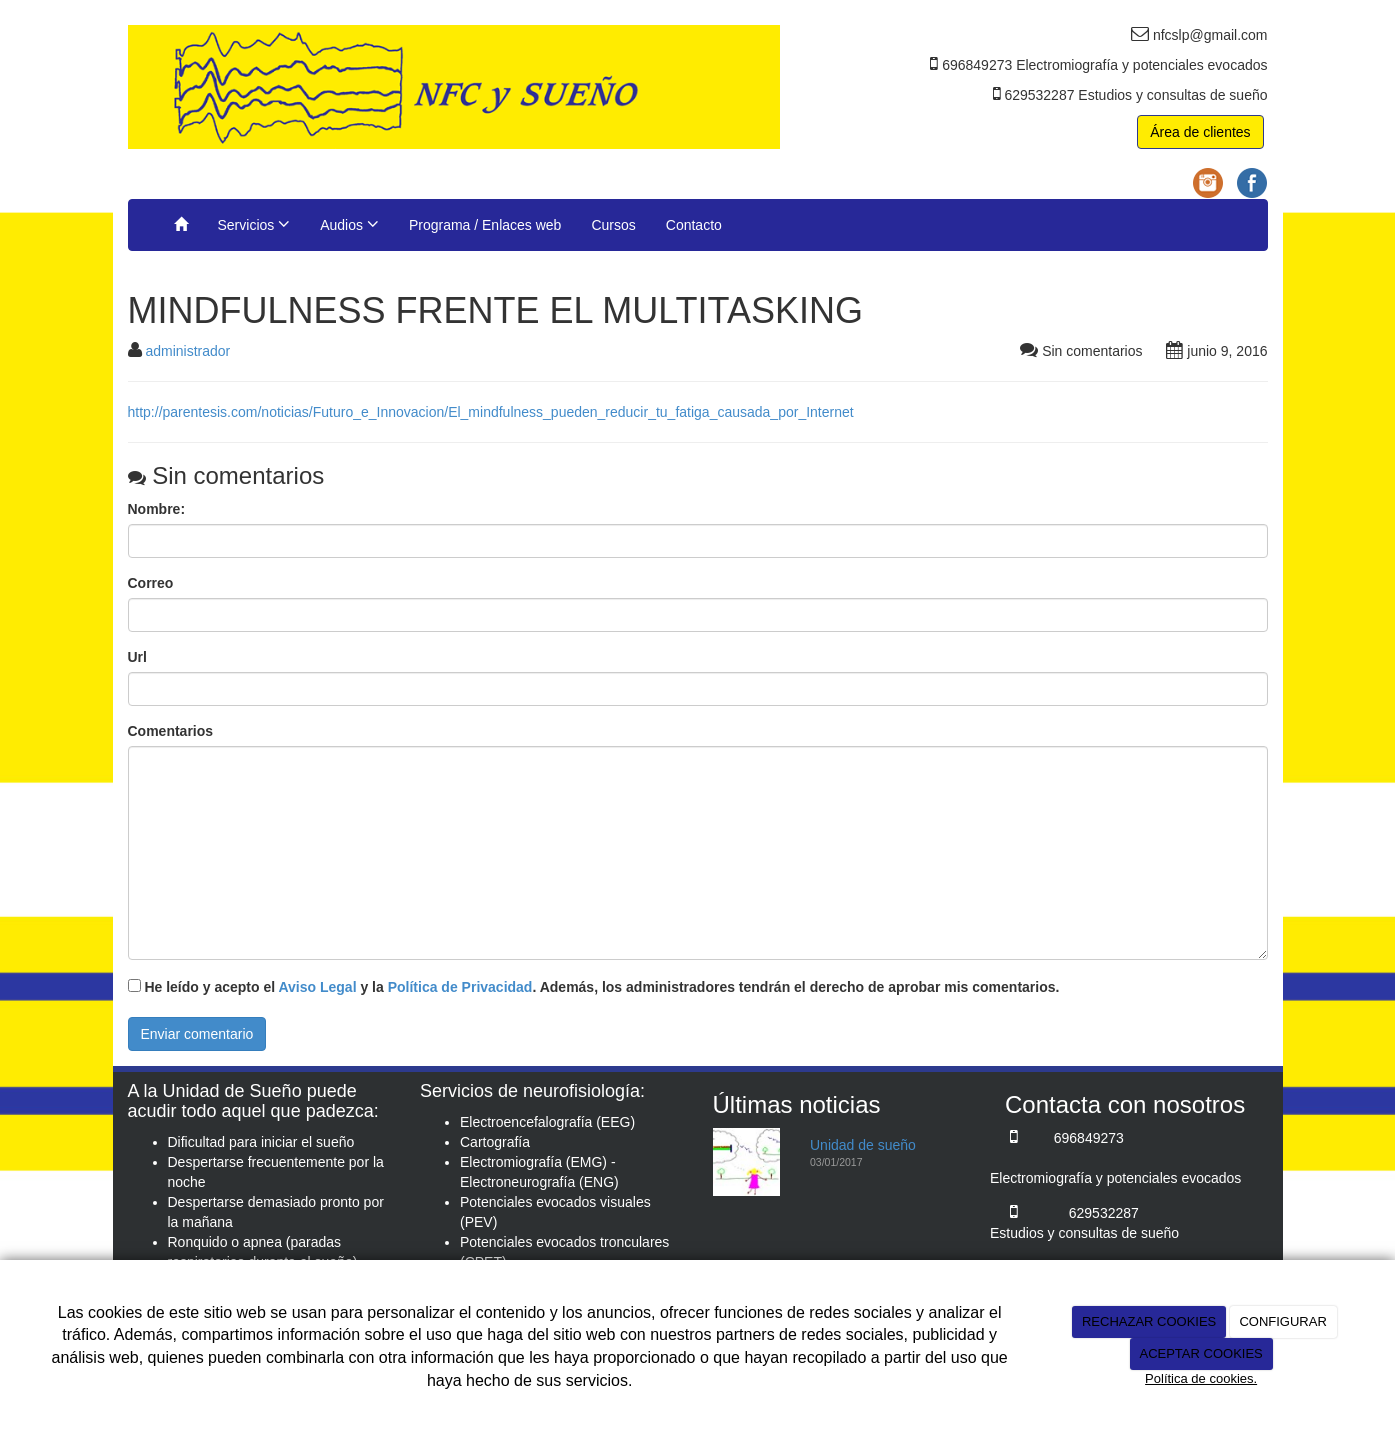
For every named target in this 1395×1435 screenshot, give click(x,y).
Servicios (254, 224)
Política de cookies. (1201, 1378)
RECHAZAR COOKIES (1149, 1321)
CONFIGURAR (1282, 1321)
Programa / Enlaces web (485, 225)
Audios (349, 224)
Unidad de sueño (863, 1145)
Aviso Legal (317, 987)
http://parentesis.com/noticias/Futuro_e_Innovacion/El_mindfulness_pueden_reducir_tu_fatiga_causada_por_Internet (491, 412)
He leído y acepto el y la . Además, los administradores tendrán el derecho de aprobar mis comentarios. (601, 987)
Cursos (613, 225)
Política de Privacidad (460, 987)
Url (137, 657)
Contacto (694, 225)
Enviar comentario (197, 1034)
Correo (151, 583)
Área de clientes (1200, 132)
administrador (187, 351)
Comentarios (171, 731)
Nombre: (157, 509)
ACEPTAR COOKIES (1200, 1353)
